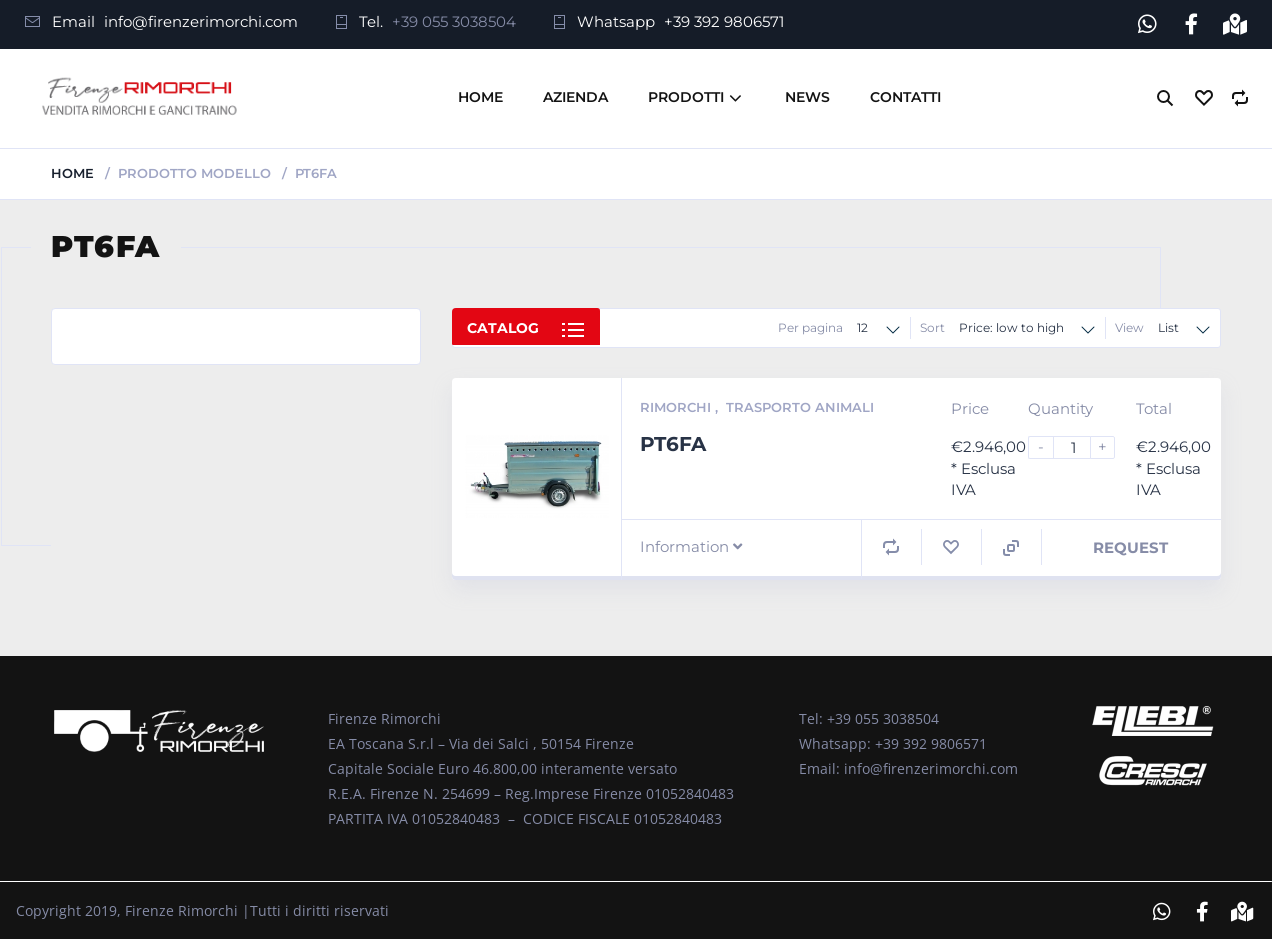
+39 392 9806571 (724, 21)
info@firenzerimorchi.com (201, 21)
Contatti (905, 94)
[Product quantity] (1080, 444)
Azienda (575, 94)
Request (1130, 543)
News (807, 94)
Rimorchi (677, 404)
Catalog (503, 327)
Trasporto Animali (800, 404)
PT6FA (673, 440)
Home (480, 94)
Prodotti (686, 94)
